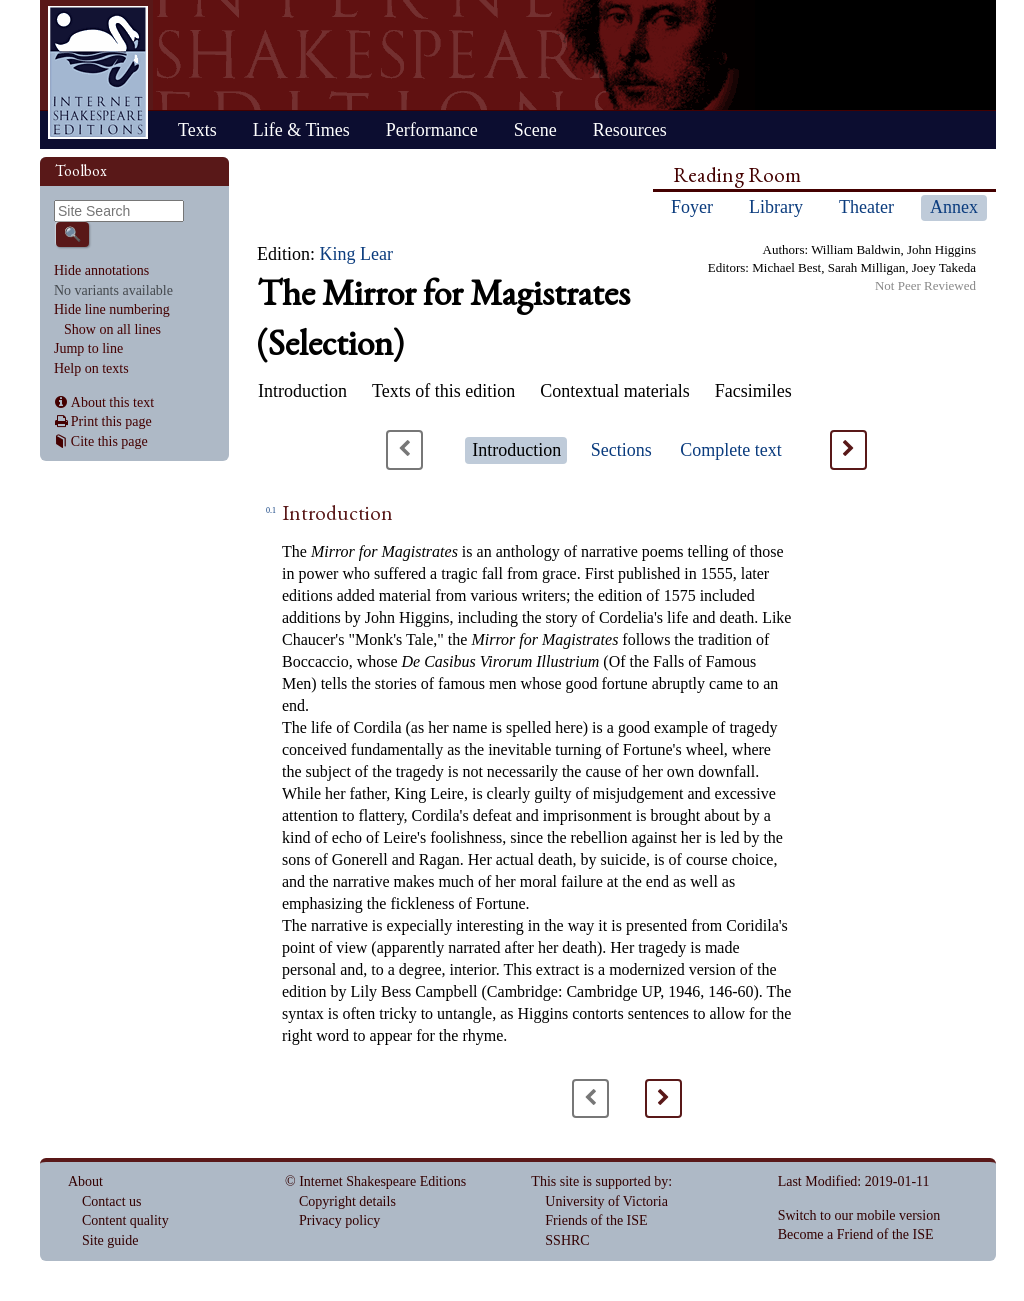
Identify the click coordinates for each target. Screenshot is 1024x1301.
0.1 (271, 510)
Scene (535, 130)
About (85, 1181)
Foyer (692, 207)
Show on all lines (112, 329)
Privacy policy (339, 1220)
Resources (630, 130)
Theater (866, 207)
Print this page (111, 421)
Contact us (112, 1201)
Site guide (110, 1240)
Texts (197, 130)
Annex (954, 207)
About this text (112, 402)
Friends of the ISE (596, 1220)
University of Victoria (606, 1201)
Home (98, 72)
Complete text (730, 450)
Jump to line (88, 348)
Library (776, 207)
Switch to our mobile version (859, 1215)
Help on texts (91, 368)
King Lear (356, 254)
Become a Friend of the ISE (856, 1234)
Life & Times (301, 130)
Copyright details (347, 1201)
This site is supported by (599, 1181)
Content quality (125, 1220)
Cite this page (109, 441)
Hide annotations (101, 270)
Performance (432, 130)
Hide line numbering (112, 309)
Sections (621, 450)
